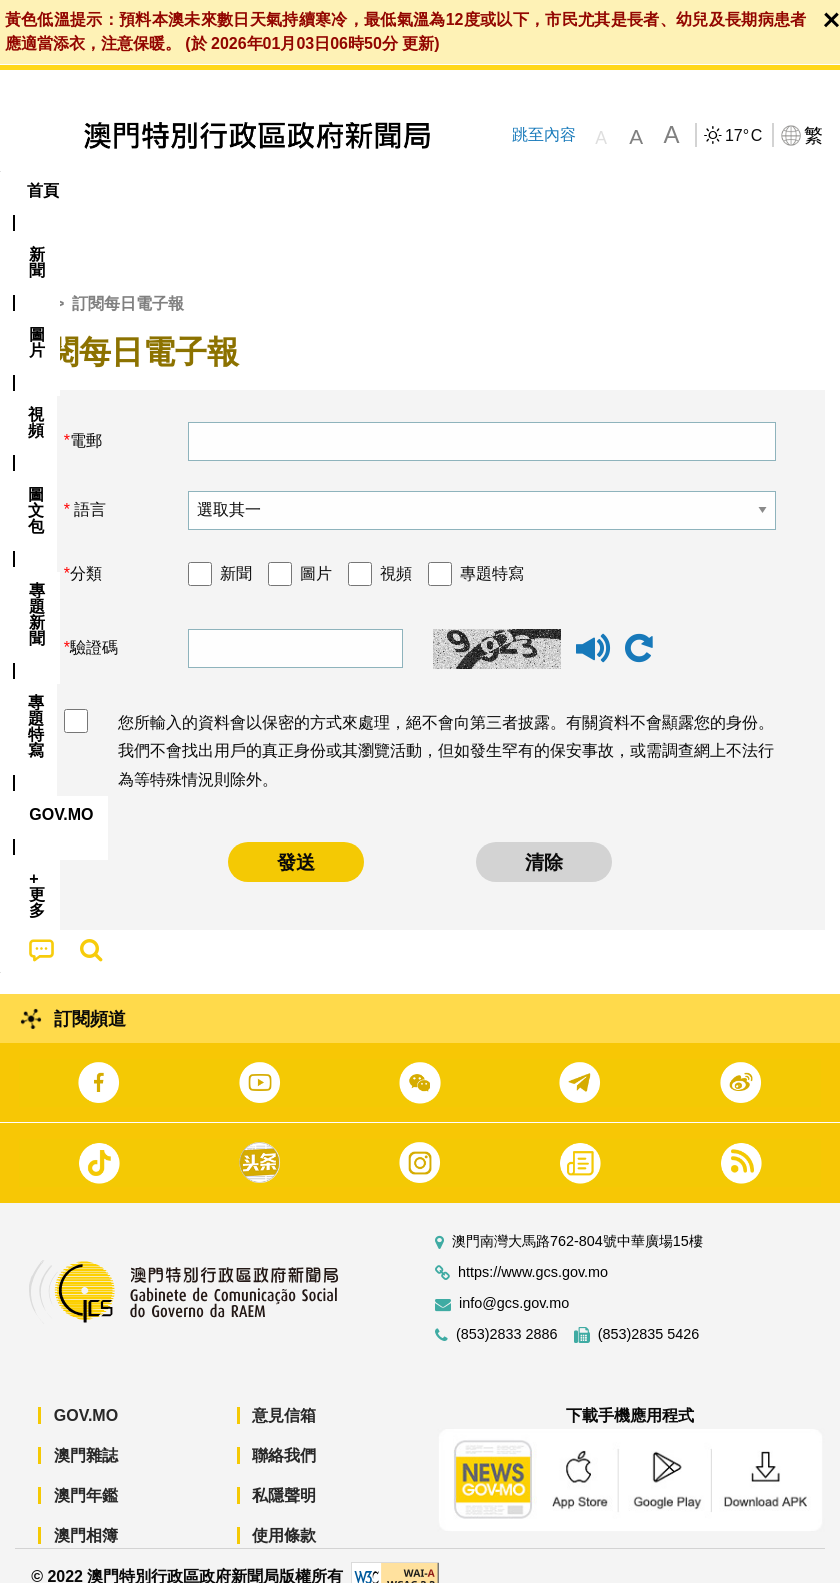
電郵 (86, 417)
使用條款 (284, 1512)
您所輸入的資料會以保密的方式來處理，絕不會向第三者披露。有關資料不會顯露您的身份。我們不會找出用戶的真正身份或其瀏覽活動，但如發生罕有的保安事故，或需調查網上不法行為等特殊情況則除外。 (446, 728)
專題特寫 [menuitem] (535, 190)
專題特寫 (492, 550)
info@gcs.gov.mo (514, 1280)
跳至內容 (543, 134)
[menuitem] (111, 191)
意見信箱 (284, 1392)
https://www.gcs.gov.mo (533, 1249)
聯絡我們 (284, 1432)
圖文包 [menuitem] (338, 190)
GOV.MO (86, 1392)
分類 (86, 550)
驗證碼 (94, 625)
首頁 (31, 281)
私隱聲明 (284, 1472)
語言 (88, 486)
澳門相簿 (86, 1512)
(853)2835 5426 (649, 1311)
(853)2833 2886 (507, 1311)
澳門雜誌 (86, 1432)
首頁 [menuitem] (43, 190)
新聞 (236, 550)
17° (743, 136)
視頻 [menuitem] (258, 190)
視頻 (396, 550)
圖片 (316, 550)
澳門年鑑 (86, 1472)
